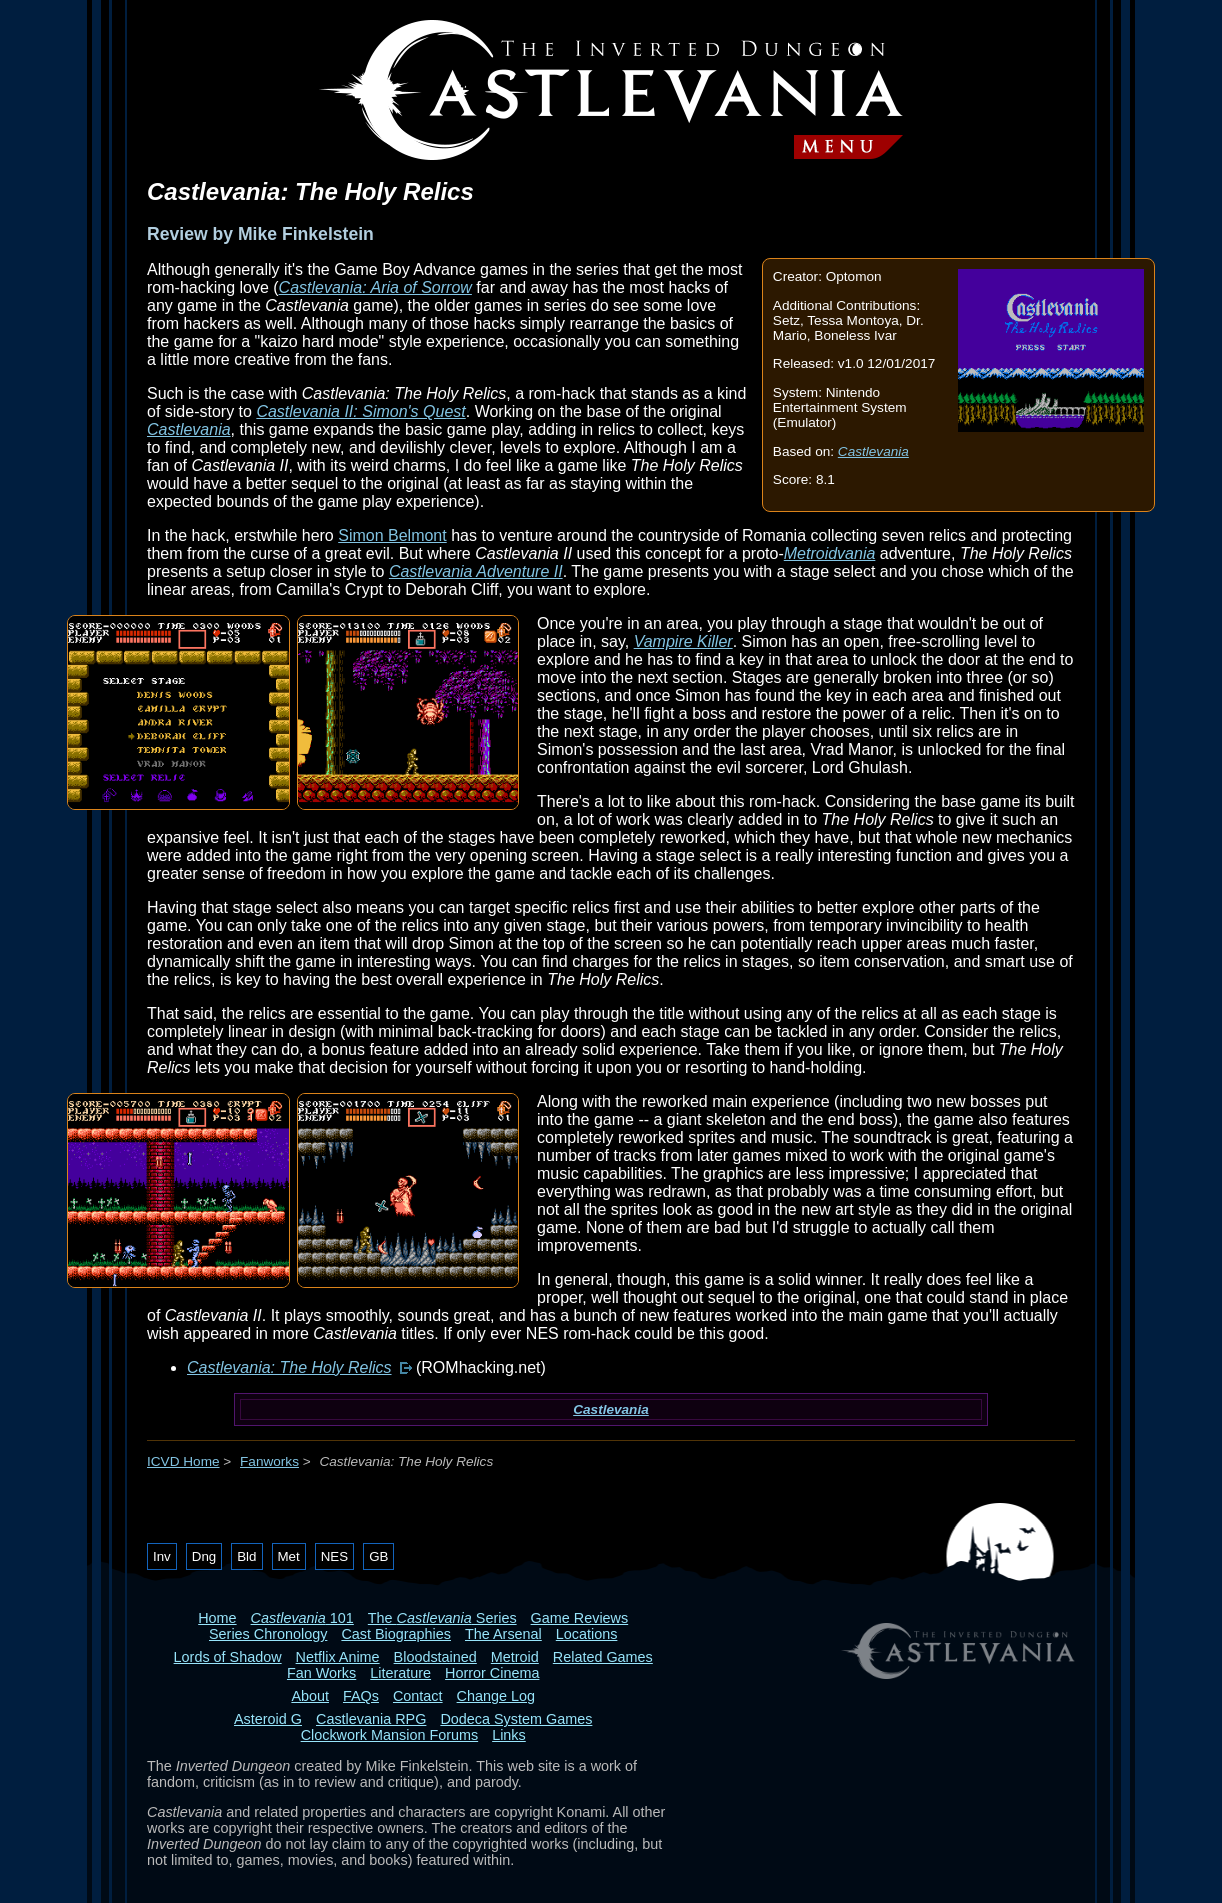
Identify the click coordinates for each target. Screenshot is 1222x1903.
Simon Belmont (392, 535)
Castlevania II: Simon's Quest (360, 411)
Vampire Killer (683, 641)
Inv (162, 1556)
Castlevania (873, 451)
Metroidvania (830, 553)
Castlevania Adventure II (476, 571)
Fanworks (269, 1461)
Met (289, 1556)
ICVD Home (183, 1461)
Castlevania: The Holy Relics (289, 1367)
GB (378, 1556)
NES (334, 1556)
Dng (204, 1556)
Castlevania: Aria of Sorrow (375, 287)
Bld (246, 1556)
